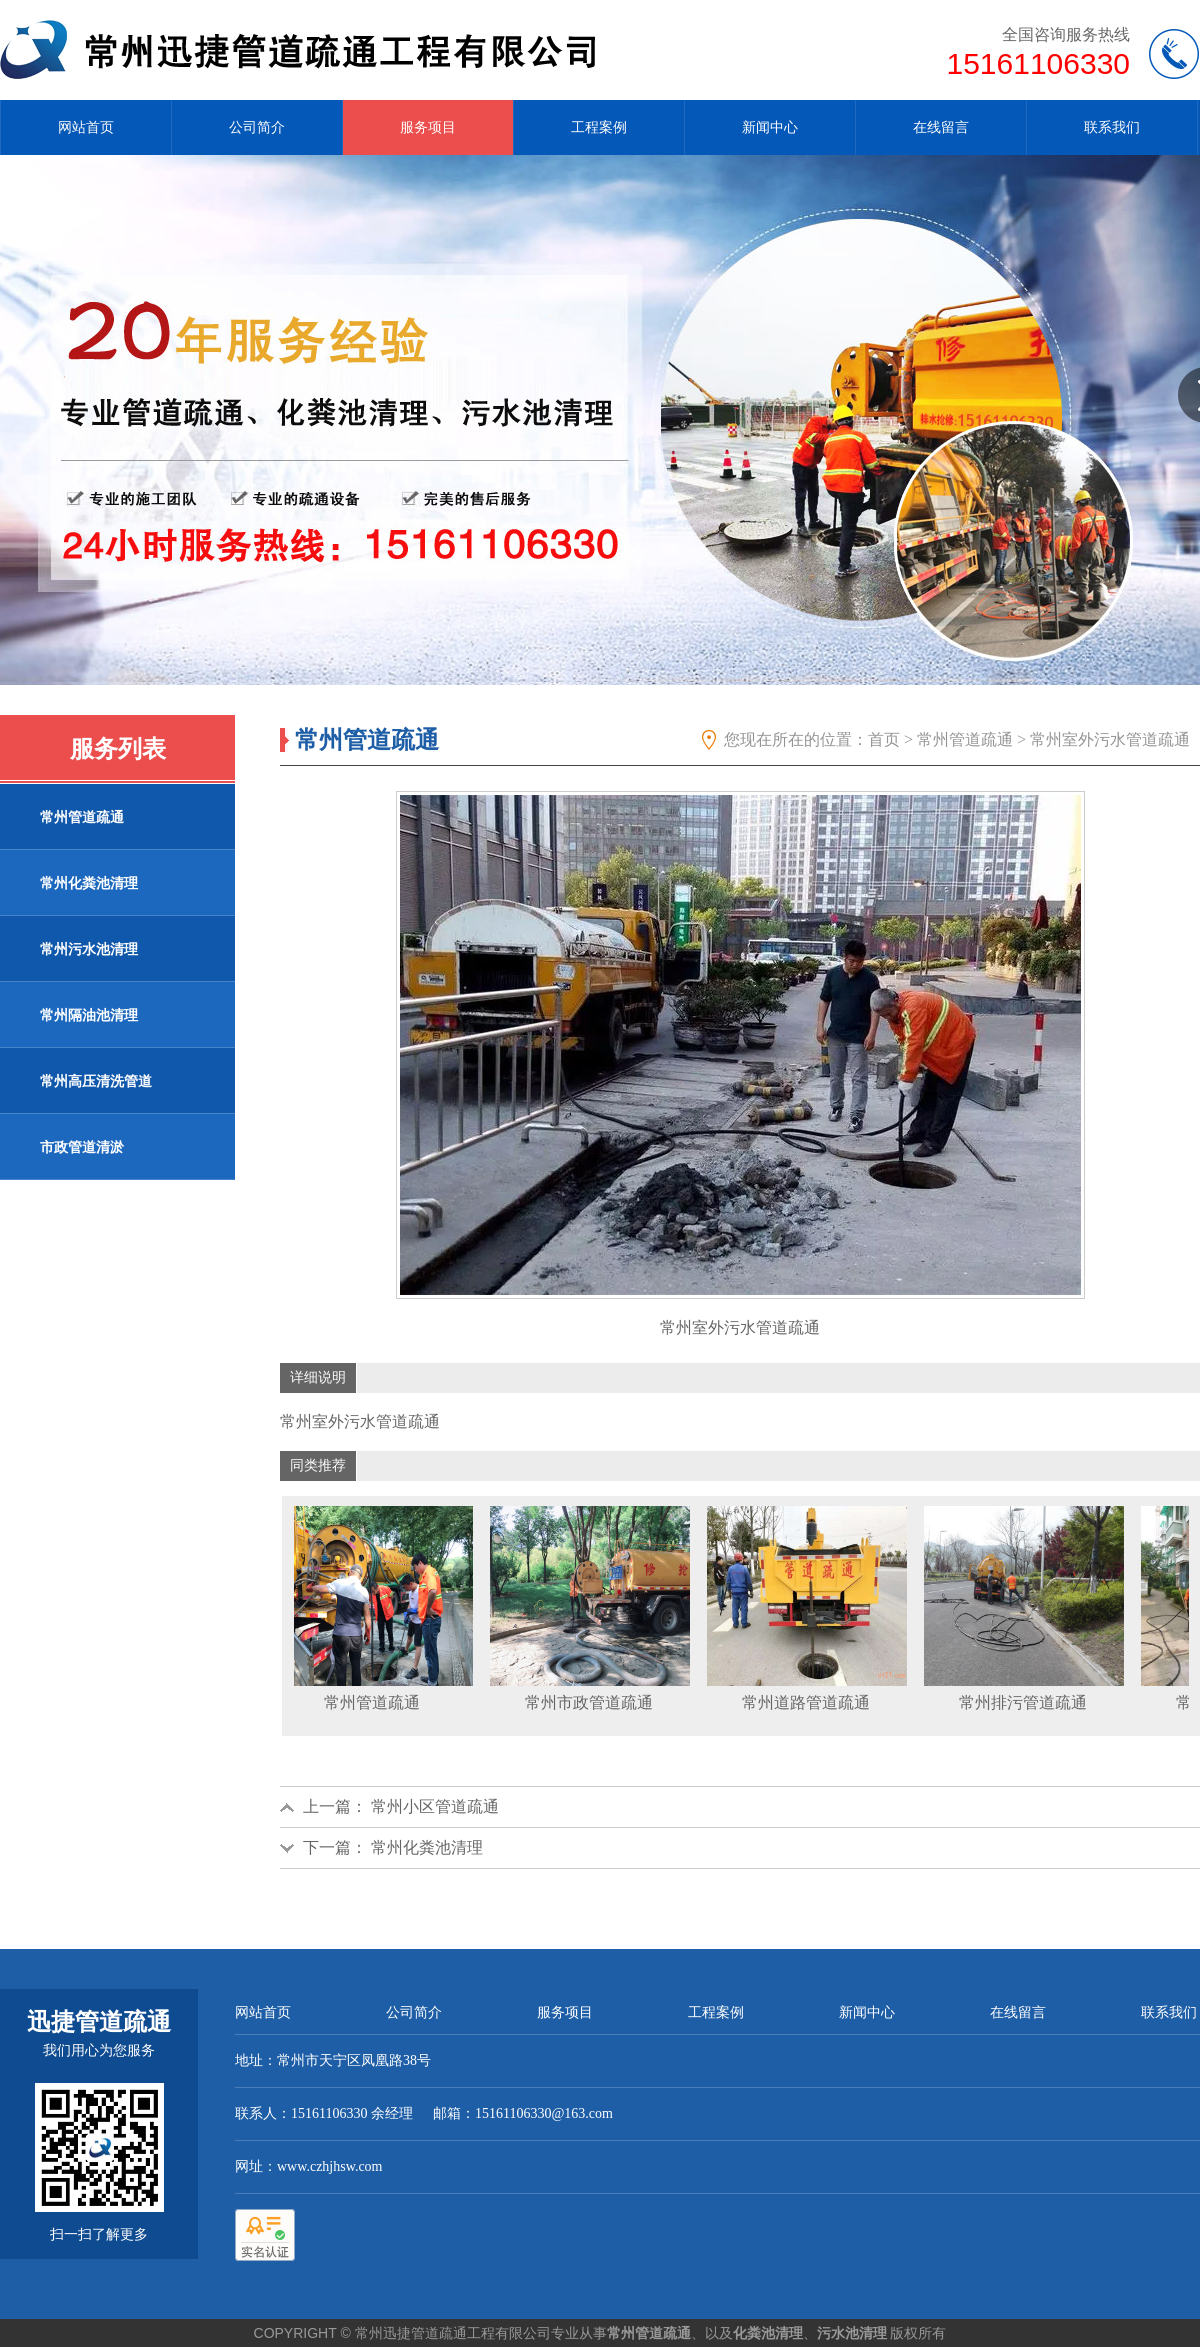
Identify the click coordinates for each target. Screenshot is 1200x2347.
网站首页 (86, 127)
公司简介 (257, 127)
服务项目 (428, 127)
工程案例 (599, 127)
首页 (884, 739)
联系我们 (1112, 127)
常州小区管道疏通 (435, 1806)
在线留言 (941, 127)
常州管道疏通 (965, 739)
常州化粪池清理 (427, 1847)
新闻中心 (770, 127)
